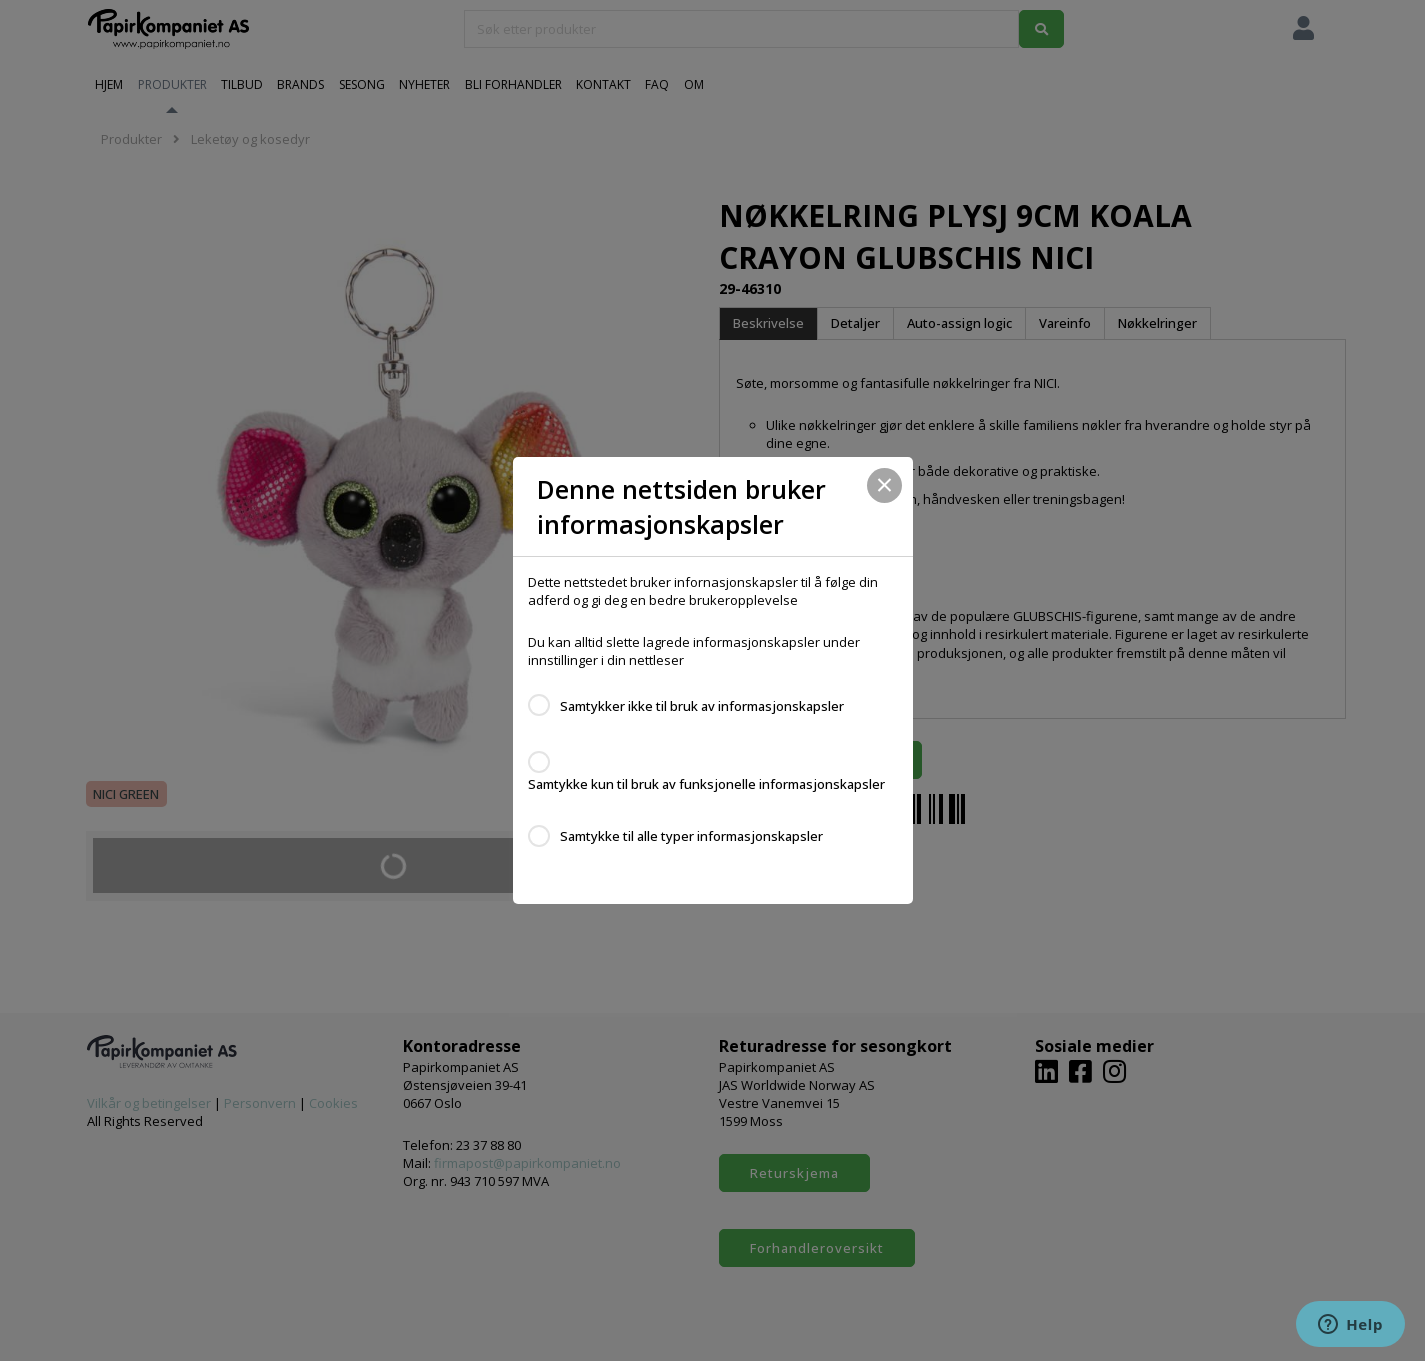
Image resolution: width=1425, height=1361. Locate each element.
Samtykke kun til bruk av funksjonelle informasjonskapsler (706, 784)
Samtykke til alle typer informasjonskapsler (691, 836)
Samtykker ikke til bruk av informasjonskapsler (702, 706)
